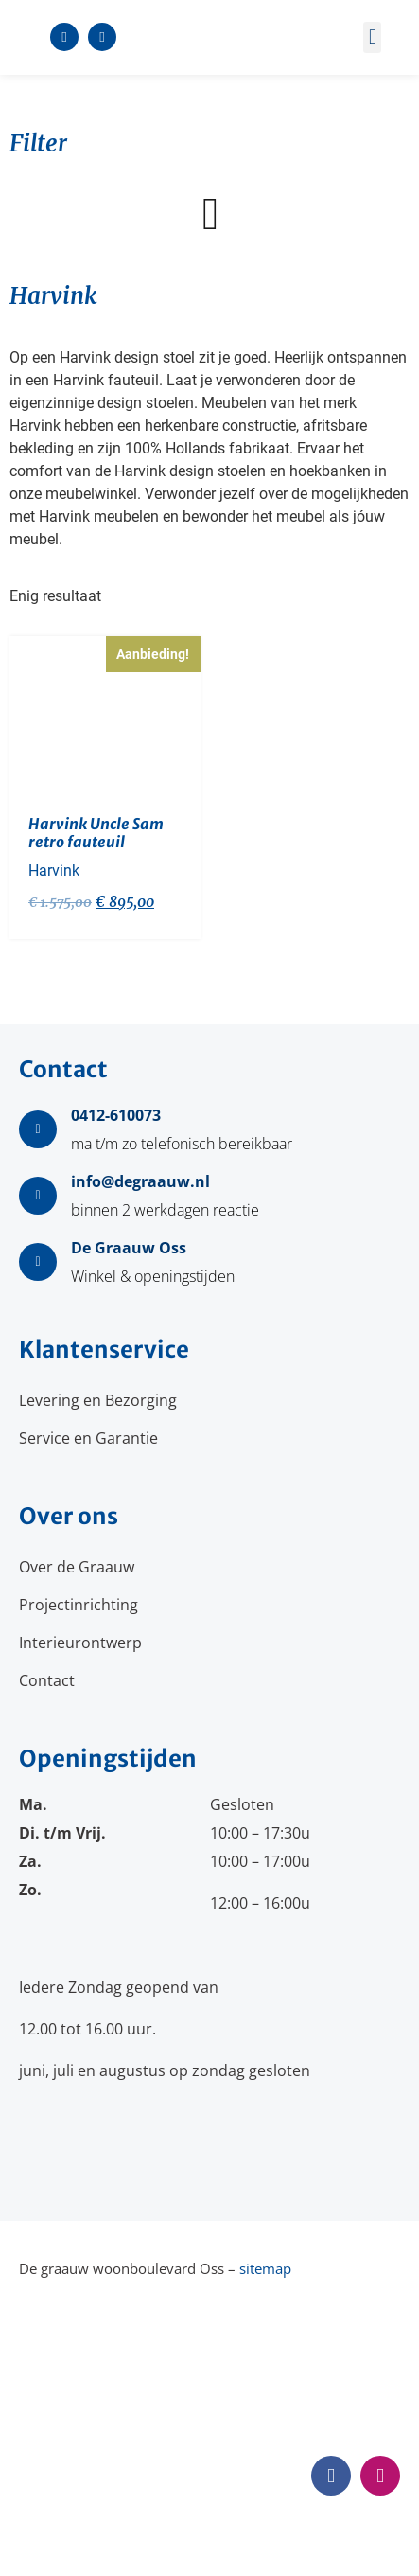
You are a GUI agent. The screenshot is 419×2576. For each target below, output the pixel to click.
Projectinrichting (78, 1604)
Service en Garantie (88, 1438)
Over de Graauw (76, 1566)
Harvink (53, 870)
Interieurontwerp (80, 1642)
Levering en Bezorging (98, 1400)
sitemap (265, 2268)
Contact (47, 1680)
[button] (372, 37)
